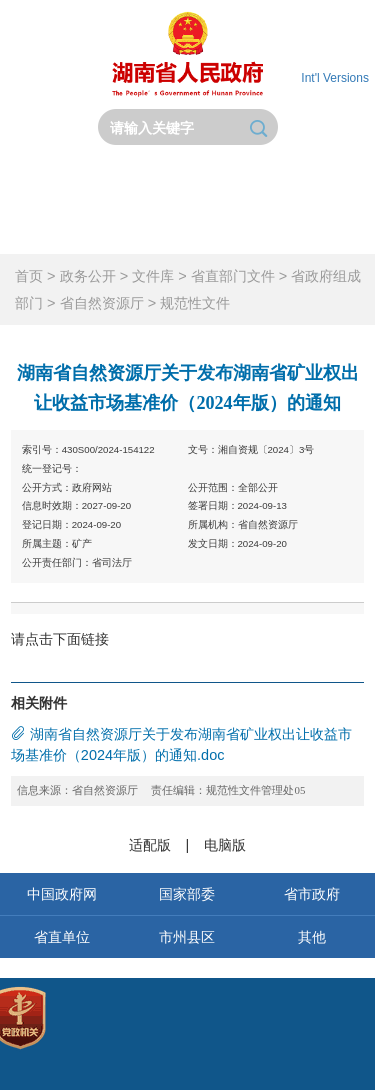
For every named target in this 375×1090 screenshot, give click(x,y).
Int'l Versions (335, 78)
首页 (47, 181)
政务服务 (47, 229)
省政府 (141, 181)
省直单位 (62, 937)
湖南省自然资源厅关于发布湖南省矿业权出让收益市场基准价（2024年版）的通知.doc (181, 744)
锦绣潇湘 (328, 229)
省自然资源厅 (102, 303)
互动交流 (141, 229)
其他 (312, 937)
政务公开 (328, 181)
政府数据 (234, 229)
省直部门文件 (233, 276)
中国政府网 (62, 894)
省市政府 (312, 894)
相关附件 (39, 703)
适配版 (150, 845)
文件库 (153, 276)
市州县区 (187, 937)
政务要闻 (234, 181)
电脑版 (225, 845)
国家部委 (187, 894)
